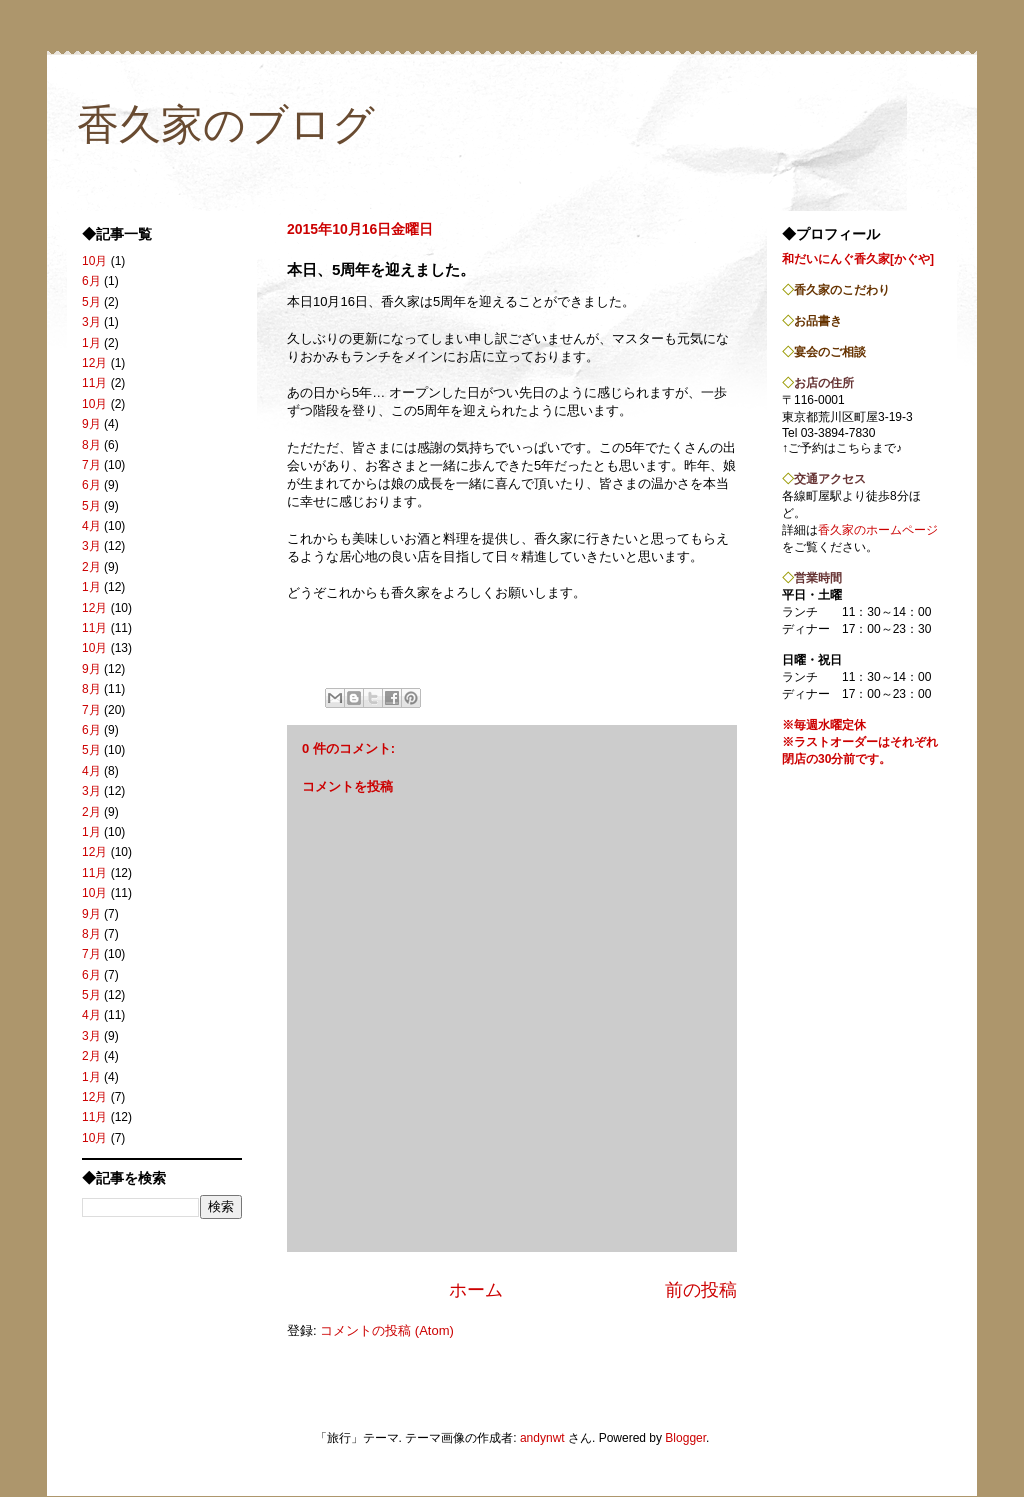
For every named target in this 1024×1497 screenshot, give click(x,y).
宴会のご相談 (830, 352)
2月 (91, 567)
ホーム (476, 1290)
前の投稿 (701, 1290)
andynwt (542, 1438)
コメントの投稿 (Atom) (387, 1330)
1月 (91, 343)
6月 (91, 281)
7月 (91, 465)
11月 (94, 383)
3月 (91, 322)
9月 (91, 424)
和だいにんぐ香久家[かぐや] (858, 259)
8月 (91, 445)
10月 (94, 261)
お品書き (818, 321)
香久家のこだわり (842, 290)
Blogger (685, 1438)
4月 (91, 526)
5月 (91, 302)
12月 (94, 363)
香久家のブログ (226, 124)
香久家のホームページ (878, 530)
